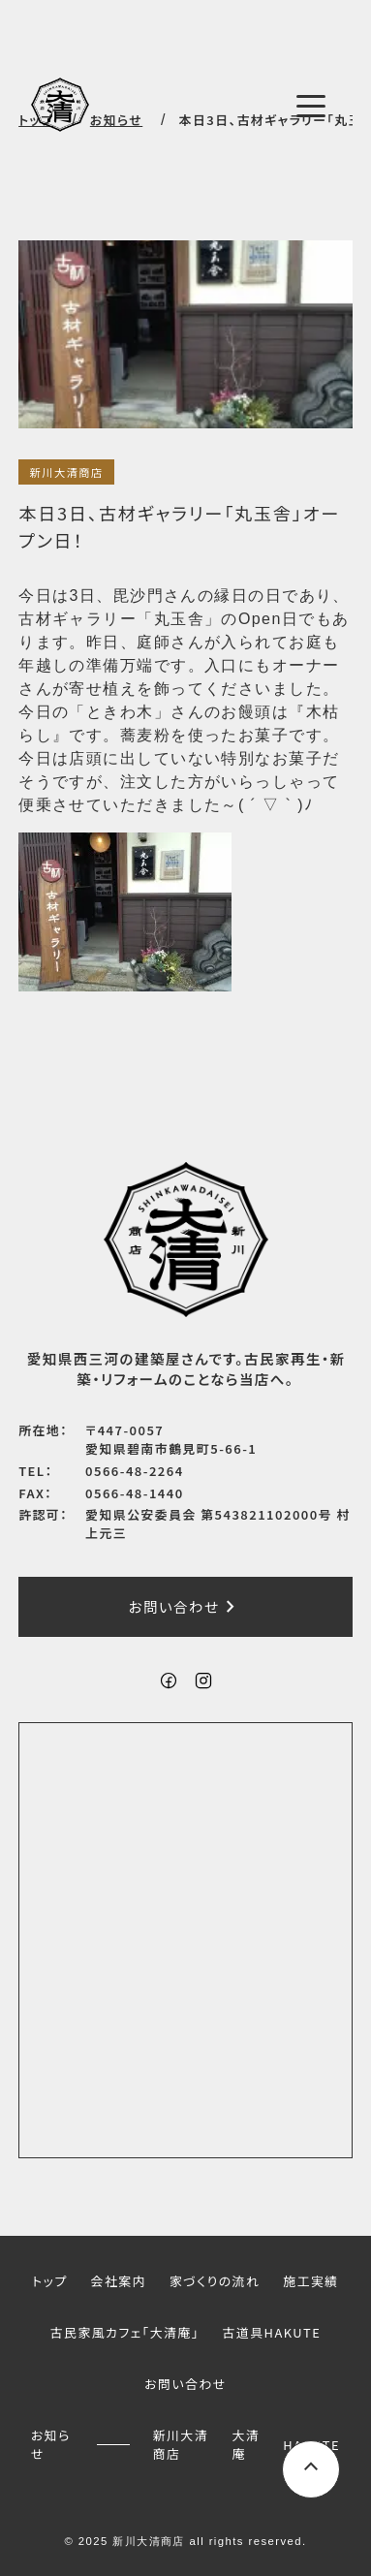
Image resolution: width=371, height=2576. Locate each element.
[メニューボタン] (311, 107)
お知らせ (51, 2444)
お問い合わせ (186, 1606)
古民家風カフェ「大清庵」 (125, 2332)
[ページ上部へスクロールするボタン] (311, 2469)
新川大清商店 (66, 472)
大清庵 (246, 2444)
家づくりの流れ (215, 2281)
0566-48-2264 (134, 1470)
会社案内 (118, 2281)
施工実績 (310, 2281)
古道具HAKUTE (272, 2332)
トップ (49, 2281)
